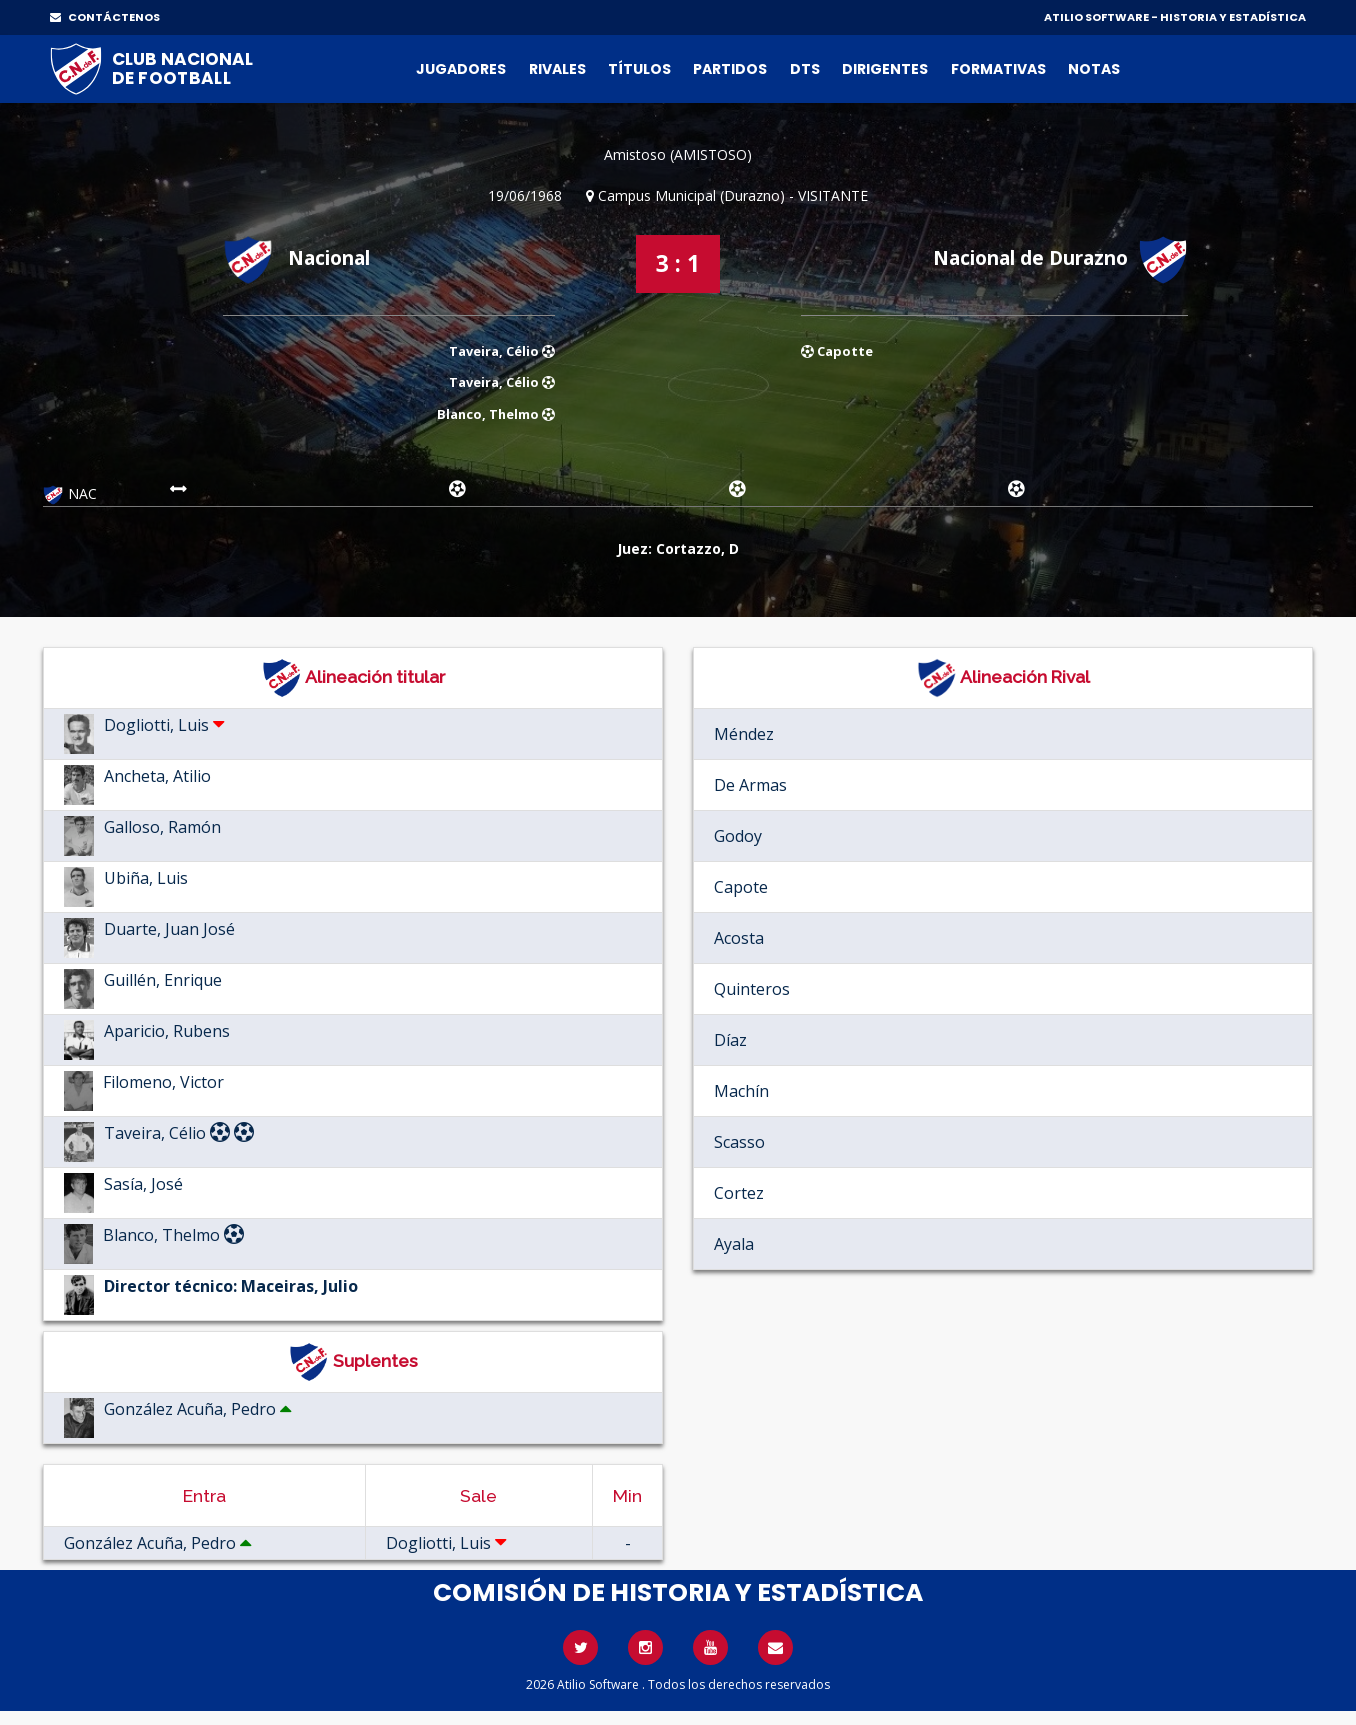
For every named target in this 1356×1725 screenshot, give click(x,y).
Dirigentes (885, 69)
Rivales (557, 69)
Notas (1094, 69)
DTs (805, 69)
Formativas (998, 69)
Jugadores (461, 69)
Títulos (639, 69)
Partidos (730, 69)
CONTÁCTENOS (105, 17)
